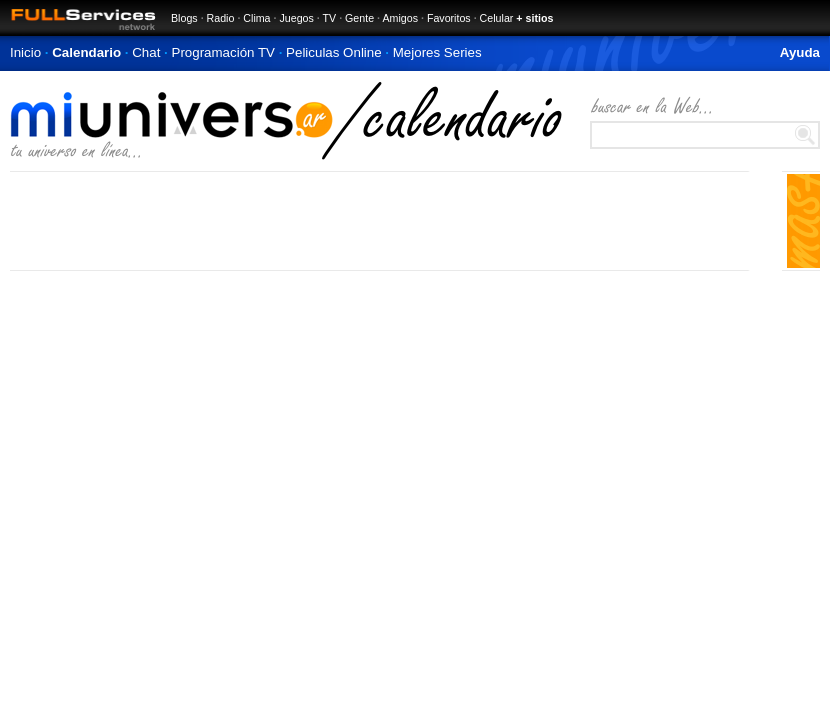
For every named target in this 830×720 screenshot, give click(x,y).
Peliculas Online (334, 52)
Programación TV (223, 52)
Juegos (296, 18)
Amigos (400, 18)
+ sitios (534, 18)
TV (330, 18)
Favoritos (449, 18)
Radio (221, 18)
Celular (497, 18)
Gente (359, 18)
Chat (146, 52)
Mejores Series (437, 52)
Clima (256, 18)
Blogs (184, 18)
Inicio (25, 52)
